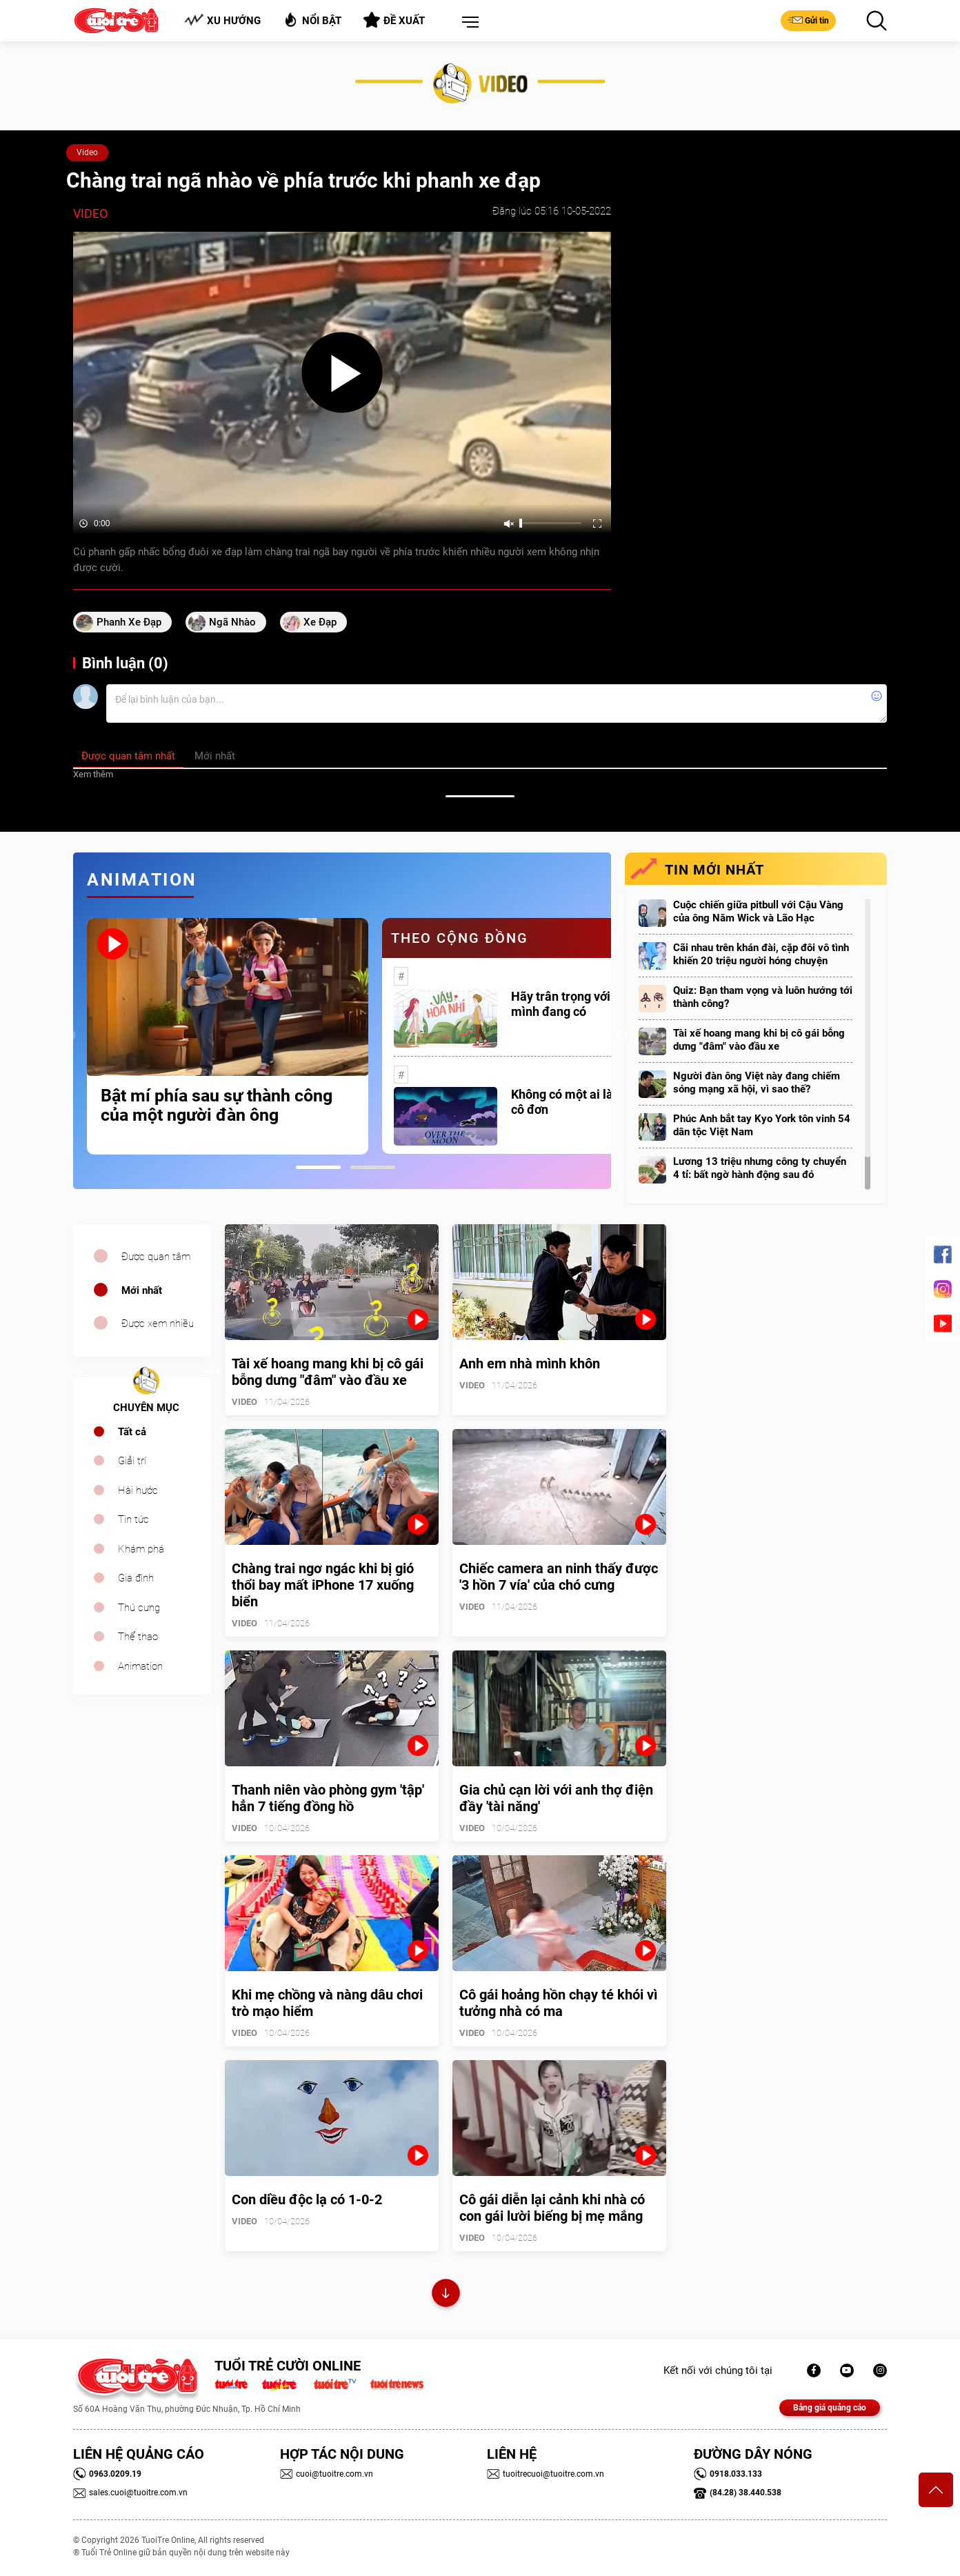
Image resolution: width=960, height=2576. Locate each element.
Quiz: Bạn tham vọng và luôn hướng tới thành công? (762, 997)
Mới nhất (141, 1290)
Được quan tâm (155, 1256)
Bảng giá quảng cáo (829, 2408)
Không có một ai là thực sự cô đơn (584, 1102)
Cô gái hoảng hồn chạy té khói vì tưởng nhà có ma (558, 2002)
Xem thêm (93, 774)
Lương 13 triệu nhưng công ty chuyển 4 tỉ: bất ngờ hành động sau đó (759, 1168)
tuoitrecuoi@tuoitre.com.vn (545, 2474)
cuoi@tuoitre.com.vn (326, 2474)
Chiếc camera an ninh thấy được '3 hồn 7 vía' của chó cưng (558, 1576)
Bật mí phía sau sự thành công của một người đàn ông (216, 1105)
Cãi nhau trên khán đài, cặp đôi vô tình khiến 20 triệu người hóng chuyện (761, 954)
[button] (468, 22)
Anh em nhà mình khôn (529, 1363)
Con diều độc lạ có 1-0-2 (307, 2199)
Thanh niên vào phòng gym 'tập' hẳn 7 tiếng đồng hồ (328, 1798)
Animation (140, 1666)
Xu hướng (222, 20)
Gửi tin (808, 20)
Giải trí (132, 1461)
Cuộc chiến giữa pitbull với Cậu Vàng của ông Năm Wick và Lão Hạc (758, 911)
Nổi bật (312, 20)
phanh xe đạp (129, 622)
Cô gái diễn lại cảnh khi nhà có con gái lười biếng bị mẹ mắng (552, 2207)
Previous (70, 1036)
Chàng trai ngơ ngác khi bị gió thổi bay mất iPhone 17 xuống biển (323, 1585)
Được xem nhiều (157, 1323)
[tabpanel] (227, 1036)
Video (87, 152)
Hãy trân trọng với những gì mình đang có (586, 1004)
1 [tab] (318, 1167)
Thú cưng (139, 1607)
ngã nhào (232, 622)
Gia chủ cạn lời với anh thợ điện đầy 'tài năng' (556, 1798)
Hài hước (138, 1490)
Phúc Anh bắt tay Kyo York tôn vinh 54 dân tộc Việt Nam (761, 1125)
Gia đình (136, 1578)
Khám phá (141, 1549)
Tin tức (133, 1519)
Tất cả (132, 1432)
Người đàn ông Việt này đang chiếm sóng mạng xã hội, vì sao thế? (756, 1082)
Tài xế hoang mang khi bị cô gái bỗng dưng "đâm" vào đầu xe (759, 1039)
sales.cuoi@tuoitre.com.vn (130, 2492)
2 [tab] (372, 1167)
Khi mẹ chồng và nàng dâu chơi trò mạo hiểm (327, 2002)
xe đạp (320, 622)
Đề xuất (394, 20)
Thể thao (138, 1636)
